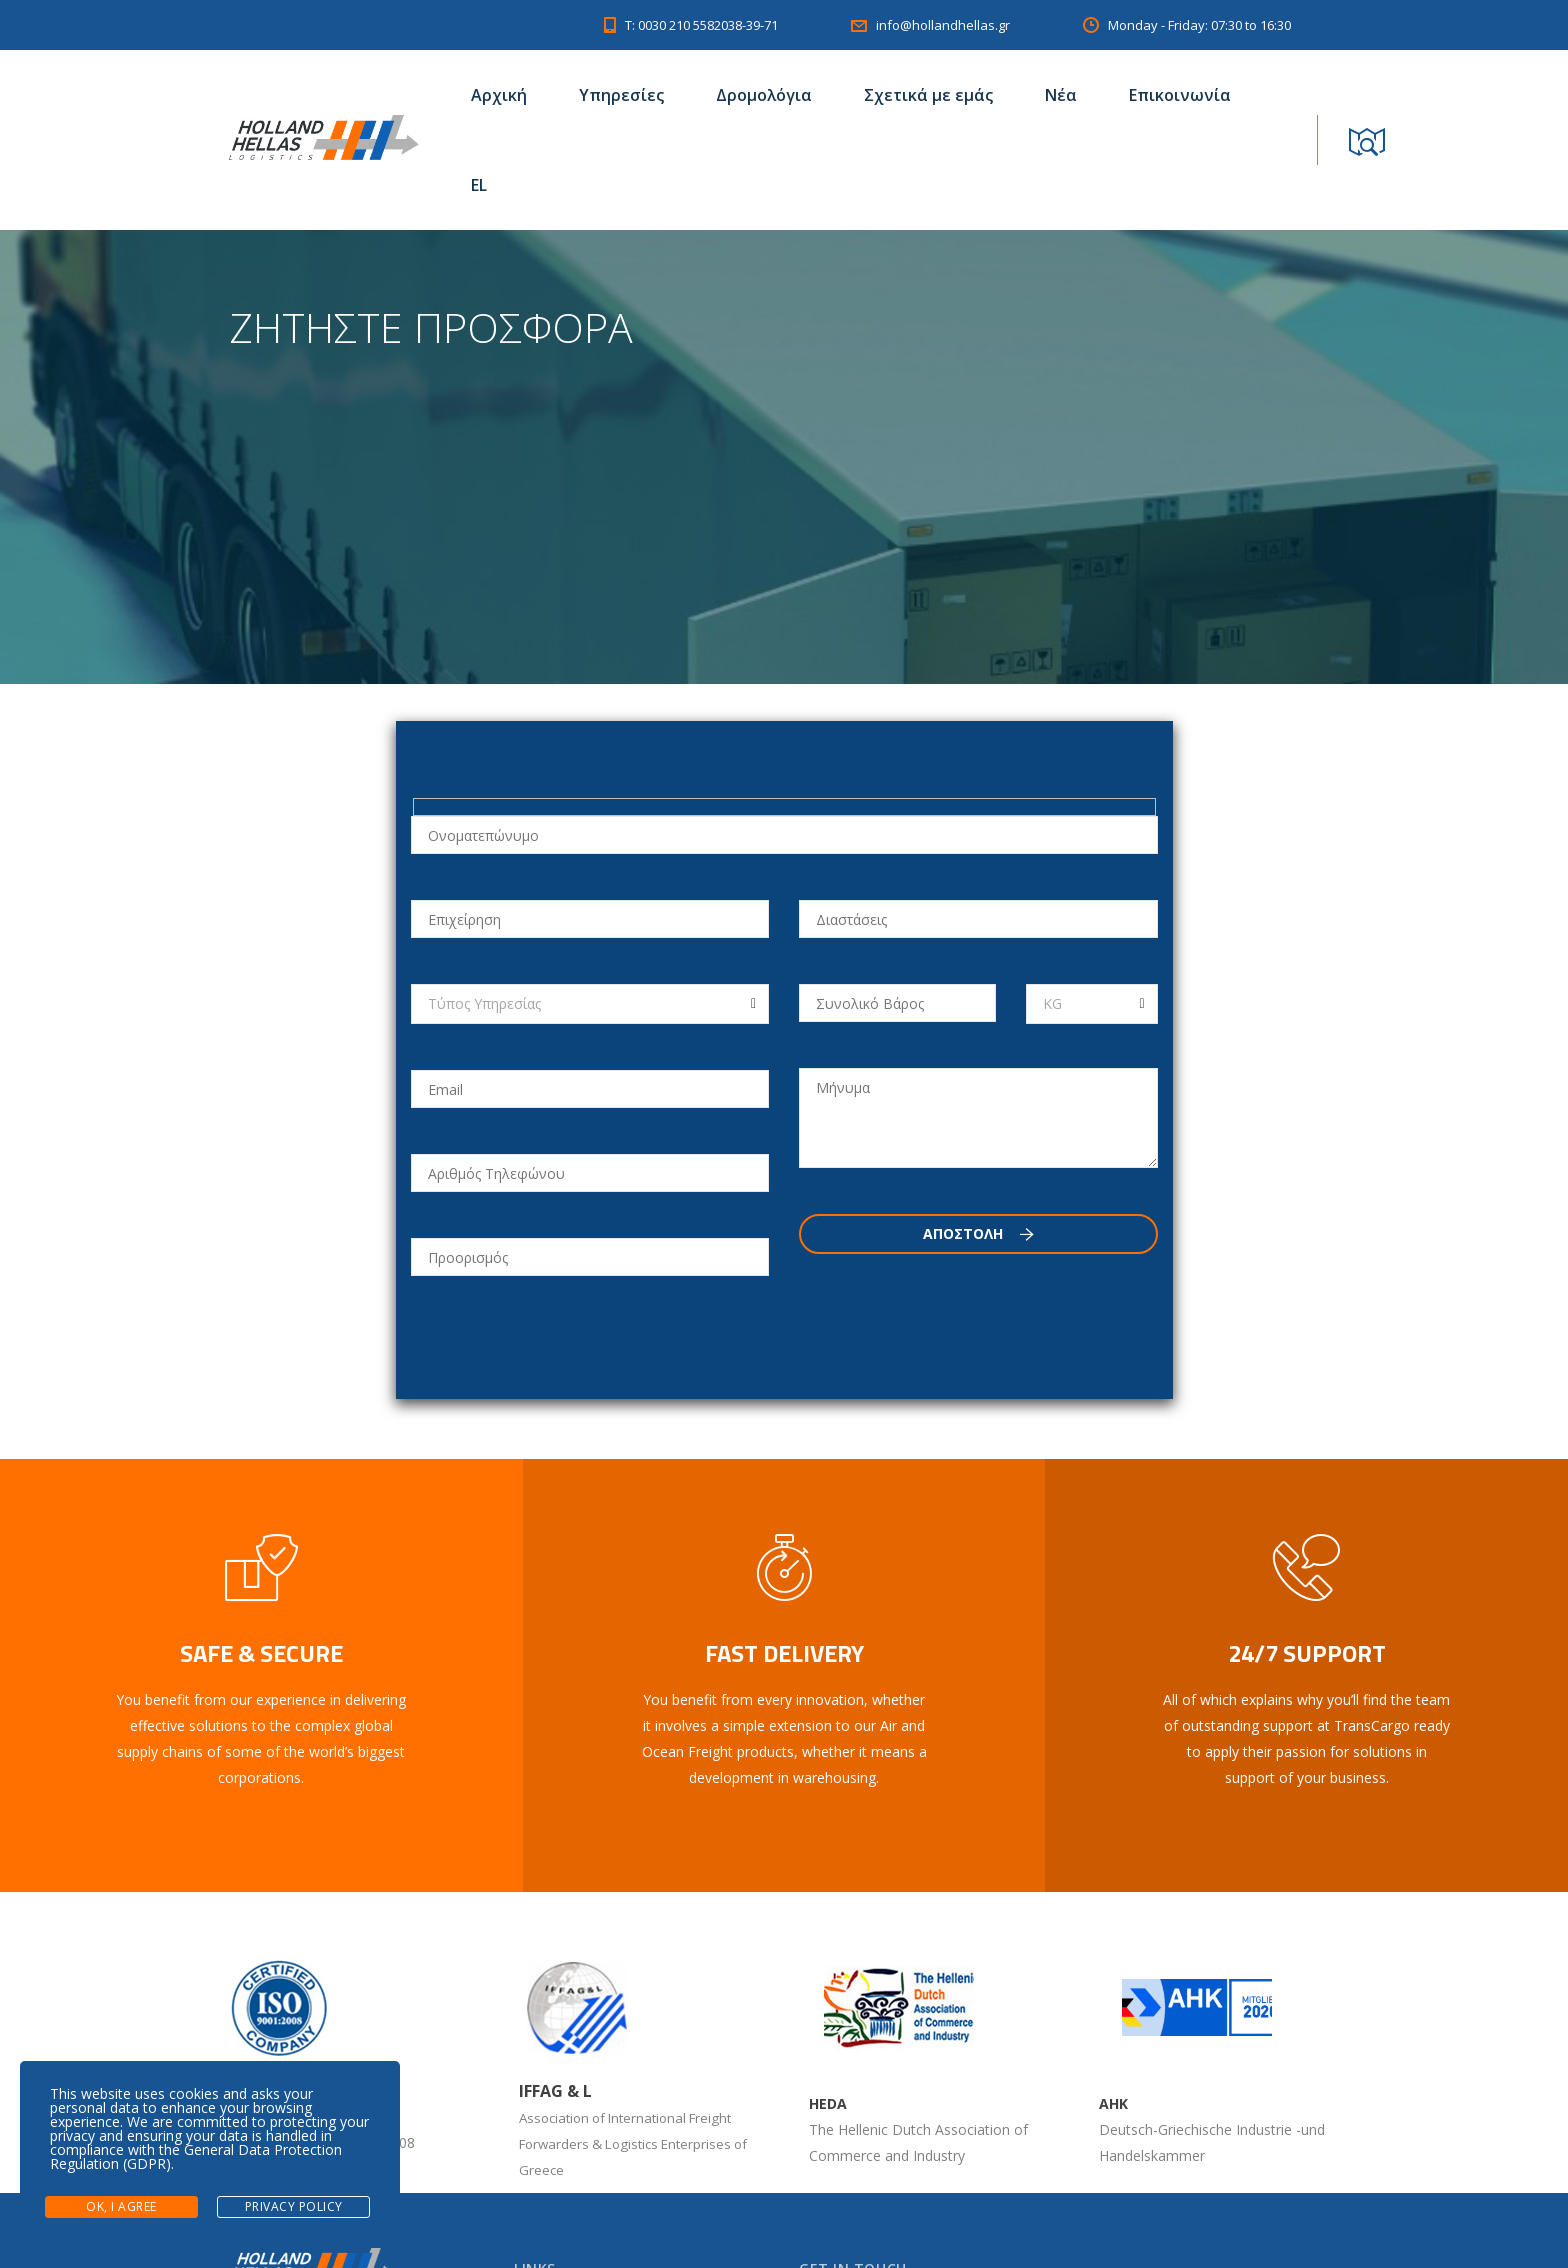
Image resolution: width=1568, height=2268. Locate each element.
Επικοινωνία (1180, 95)
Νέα (1061, 95)
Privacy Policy (294, 2206)
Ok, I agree (121, 2206)
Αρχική (499, 95)
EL (479, 185)
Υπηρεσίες (621, 95)
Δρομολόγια (764, 95)
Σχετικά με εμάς (928, 95)
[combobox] (590, 1004)
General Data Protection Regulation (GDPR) (196, 2156)
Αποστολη (978, 1233)
